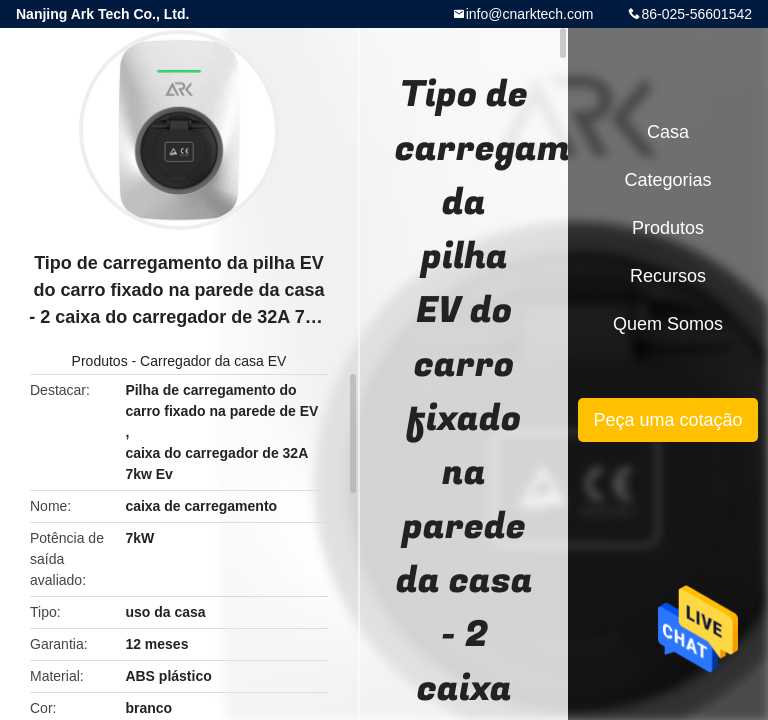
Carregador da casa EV (213, 361)
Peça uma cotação (667, 420)
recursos (668, 276)
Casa (668, 132)
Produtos (100, 361)
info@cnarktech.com (530, 14)
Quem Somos (668, 324)
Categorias (667, 180)
